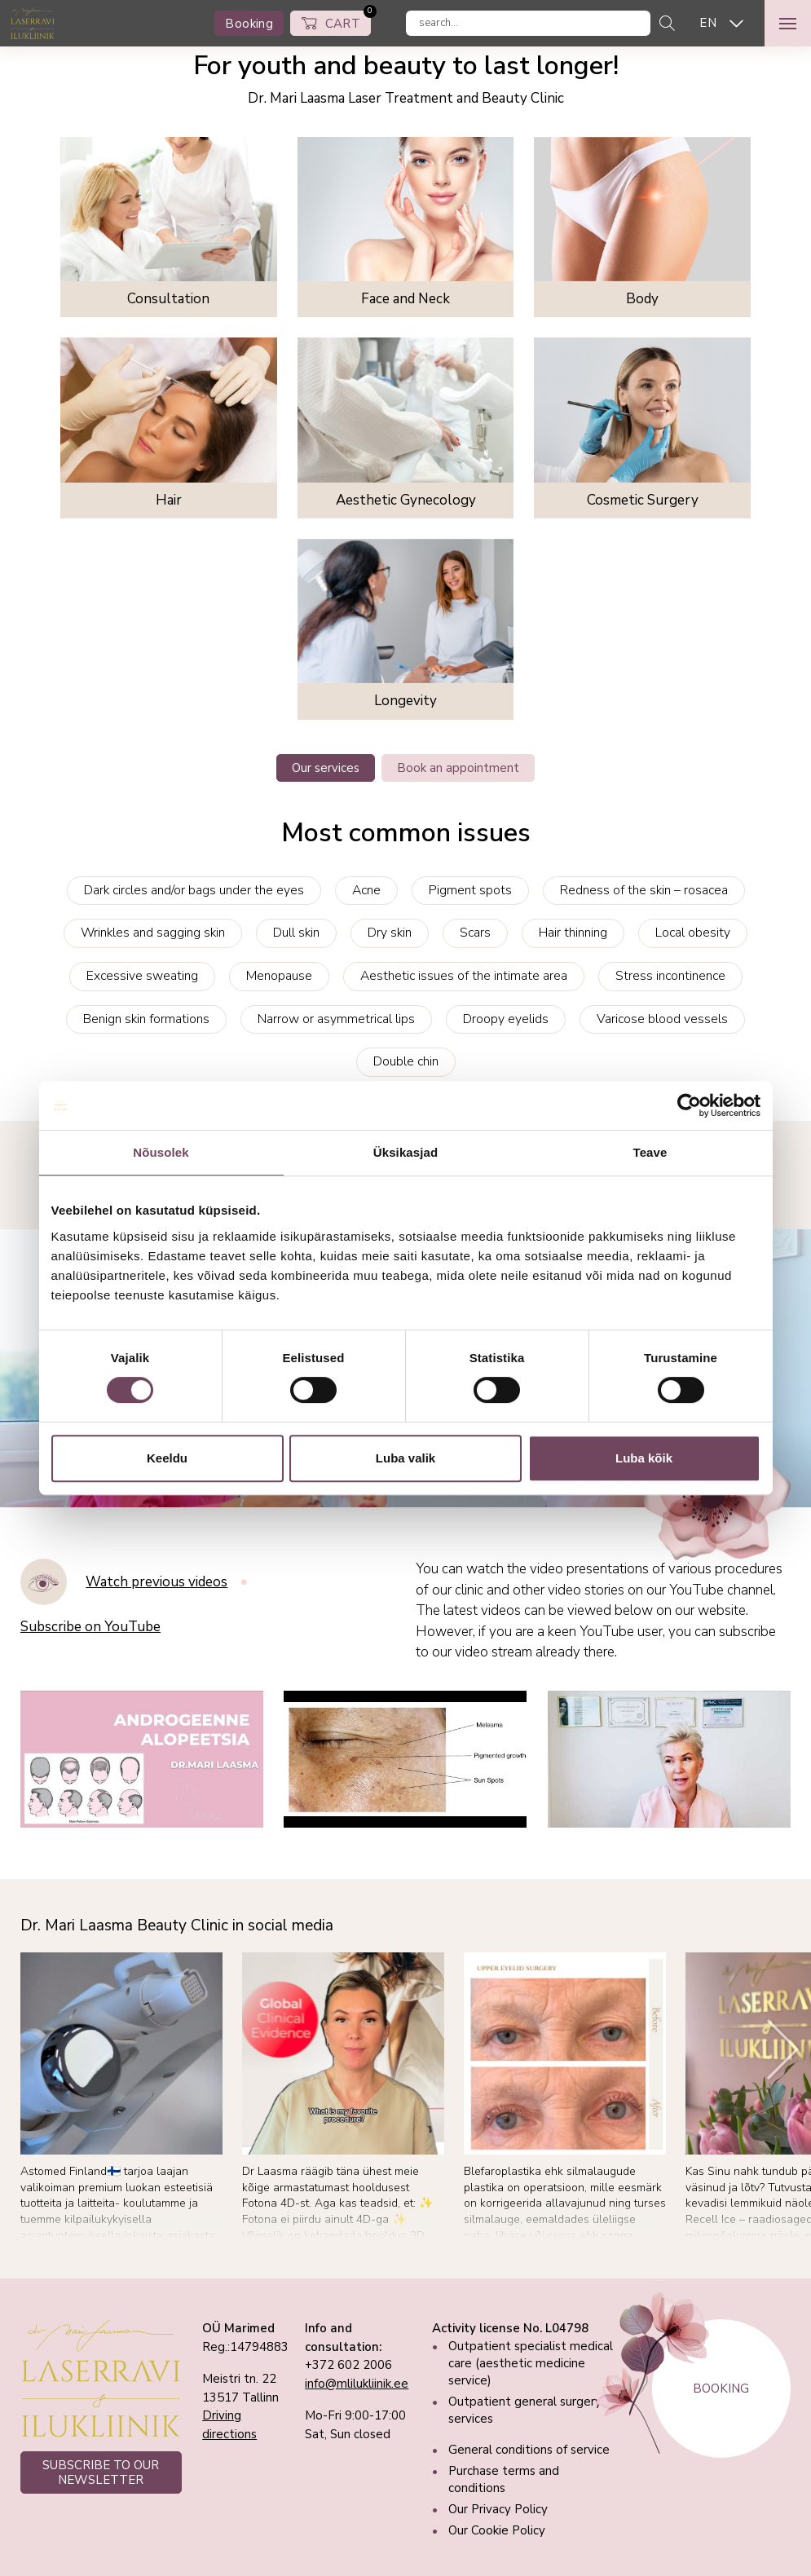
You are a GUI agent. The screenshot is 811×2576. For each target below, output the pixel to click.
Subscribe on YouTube (90, 1627)
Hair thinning (573, 933)
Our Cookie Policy (496, 2530)
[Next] (783, 2050)
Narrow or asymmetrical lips (336, 1019)
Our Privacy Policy (498, 2509)
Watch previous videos (156, 1582)
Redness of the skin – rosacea (644, 890)
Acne (366, 890)
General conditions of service (529, 2449)
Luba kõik (643, 1458)
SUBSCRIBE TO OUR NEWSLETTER (100, 2472)
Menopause (279, 976)
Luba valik (405, 1458)
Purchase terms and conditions (503, 2479)
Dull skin (296, 933)
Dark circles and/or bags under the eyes (194, 890)
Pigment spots (470, 890)
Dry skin (390, 933)
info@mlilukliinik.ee (356, 2383)
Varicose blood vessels (662, 1019)
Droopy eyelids (506, 1019)
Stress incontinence (670, 976)
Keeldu (167, 1458)
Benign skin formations (146, 1019)
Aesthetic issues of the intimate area (463, 976)
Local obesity (692, 933)
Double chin (406, 1061)
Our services (325, 768)
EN (707, 23)
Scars (475, 933)
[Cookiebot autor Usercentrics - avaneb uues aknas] (689, 1105)
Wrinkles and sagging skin (153, 933)
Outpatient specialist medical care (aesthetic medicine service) (530, 2363)
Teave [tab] (650, 1152)
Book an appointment (458, 768)
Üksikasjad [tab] (405, 1152)
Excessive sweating (142, 976)
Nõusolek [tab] (160, 1152)
